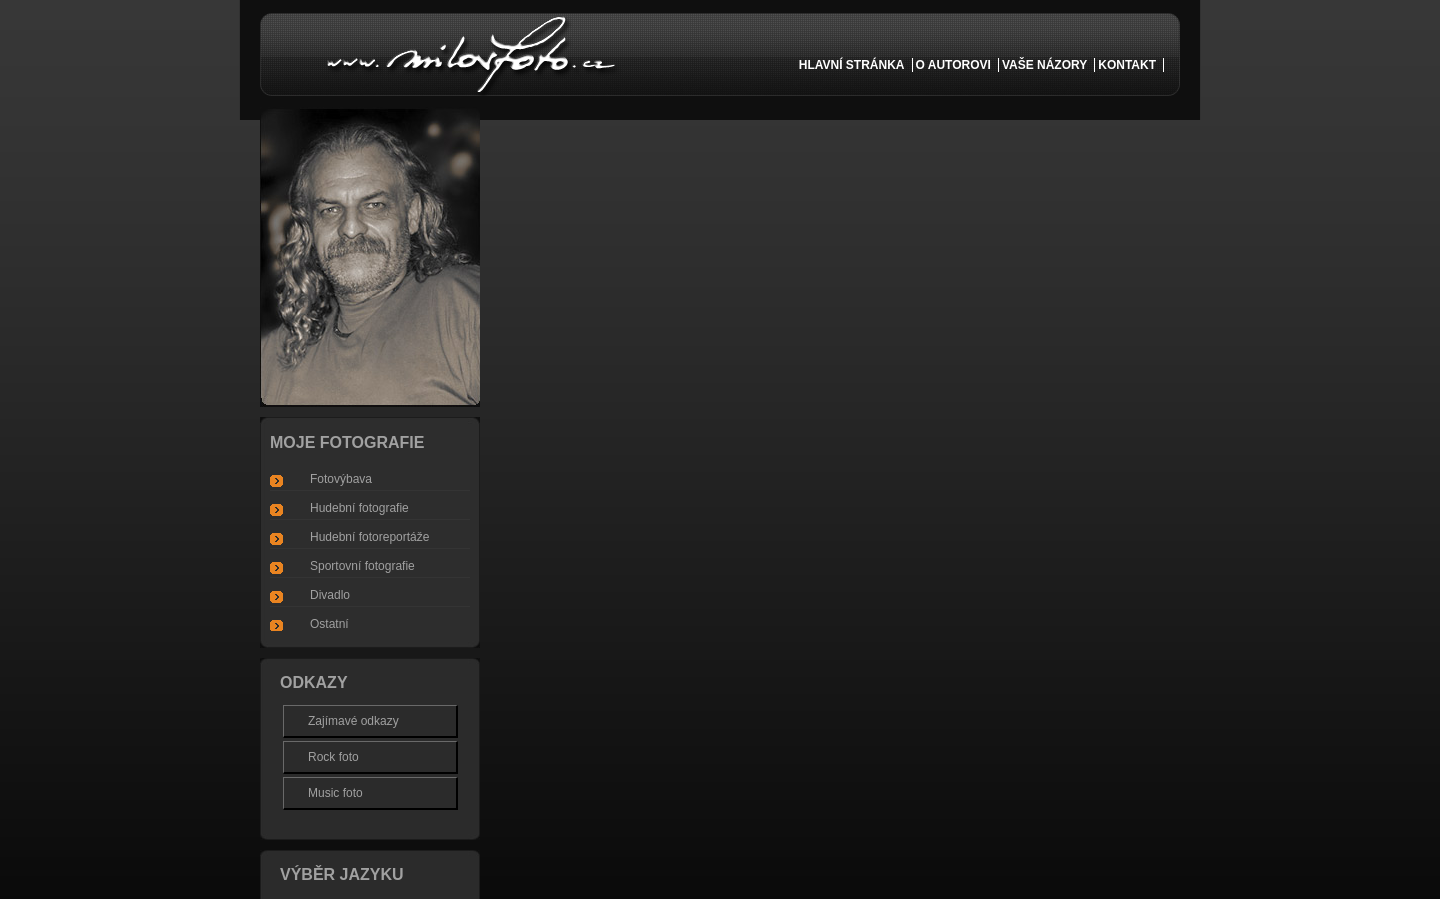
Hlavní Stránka (852, 65)
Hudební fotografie (359, 508)
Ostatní (329, 624)
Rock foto (333, 757)
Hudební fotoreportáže (369, 537)
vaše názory (1044, 65)
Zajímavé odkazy (353, 721)
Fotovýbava (341, 479)
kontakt (1127, 65)
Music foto (335, 793)
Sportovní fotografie (362, 566)
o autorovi (953, 65)
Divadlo (330, 595)
